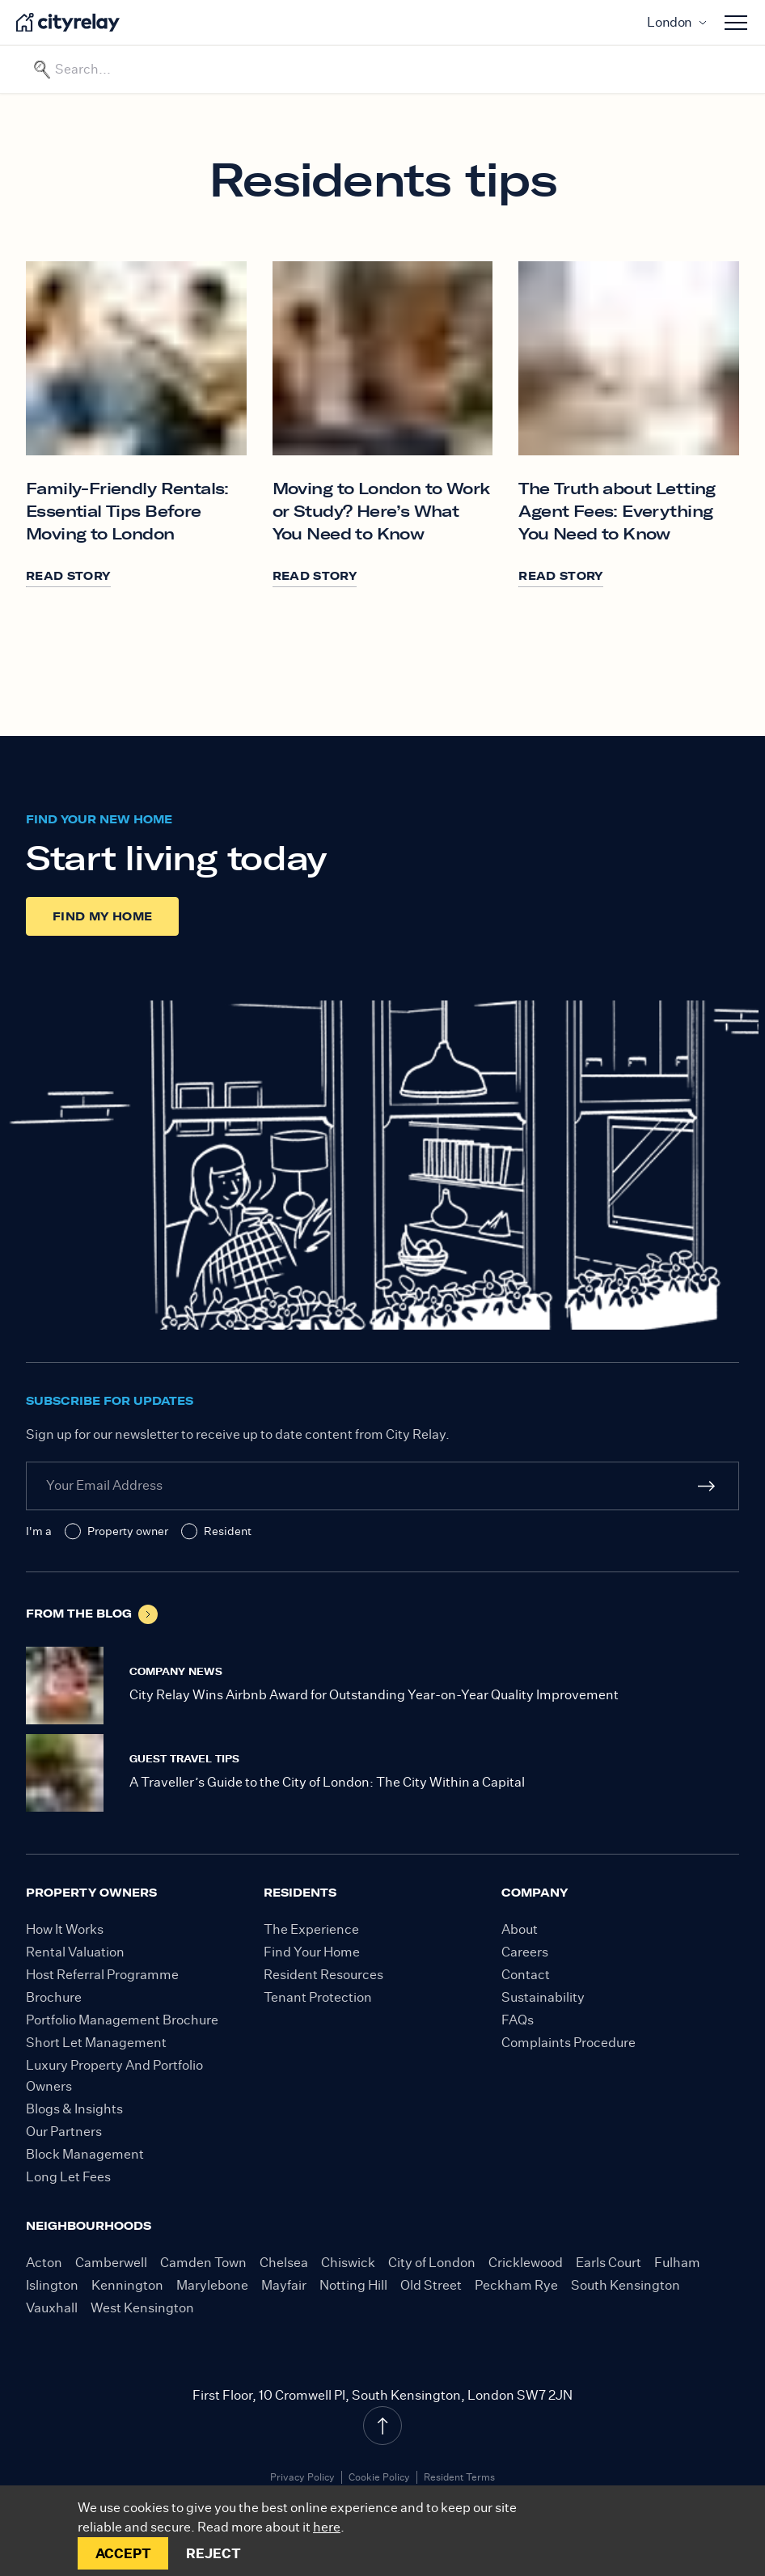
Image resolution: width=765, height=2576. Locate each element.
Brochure (54, 1997)
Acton (44, 2262)
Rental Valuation (75, 1952)
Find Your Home (312, 1952)
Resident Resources (323, 1974)
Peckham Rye (516, 2285)
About (519, 1929)
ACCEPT (123, 2553)
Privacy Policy (302, 2477)
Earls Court (608, 2262)
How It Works (65, 1929)
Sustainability (543, 1997)
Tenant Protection (318, 1997)
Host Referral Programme (102, 1974)
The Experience (311, 1929)
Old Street (431, 2285)
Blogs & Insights (74, 2109)
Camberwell (111, 2262)
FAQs (517, 2020)
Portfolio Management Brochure (122, 2020)
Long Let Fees (68, 2177)
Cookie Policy (379, 2477)
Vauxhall (52, 2308)
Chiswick (348, 2262)
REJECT (213, 2553)
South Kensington (625, 2285)
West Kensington (142, 2308)
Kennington (127, 2285)
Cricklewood (525, 2262)
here (326, 2527)
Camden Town (203, 2262)
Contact (525, 1974)
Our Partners (64, 2131)
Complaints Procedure (568, 2042)
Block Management (85, 2154)
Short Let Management (96, 2042)
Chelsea (284, 2262)
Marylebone (212, 2285)
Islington (52, 2285)
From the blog (92, 1614)
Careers (524, 1952)
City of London (431, 2262)
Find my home (102, 916)
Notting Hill (353, 2285)
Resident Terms (459, 2477)
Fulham (677, 2262)
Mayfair (283, 2285)
